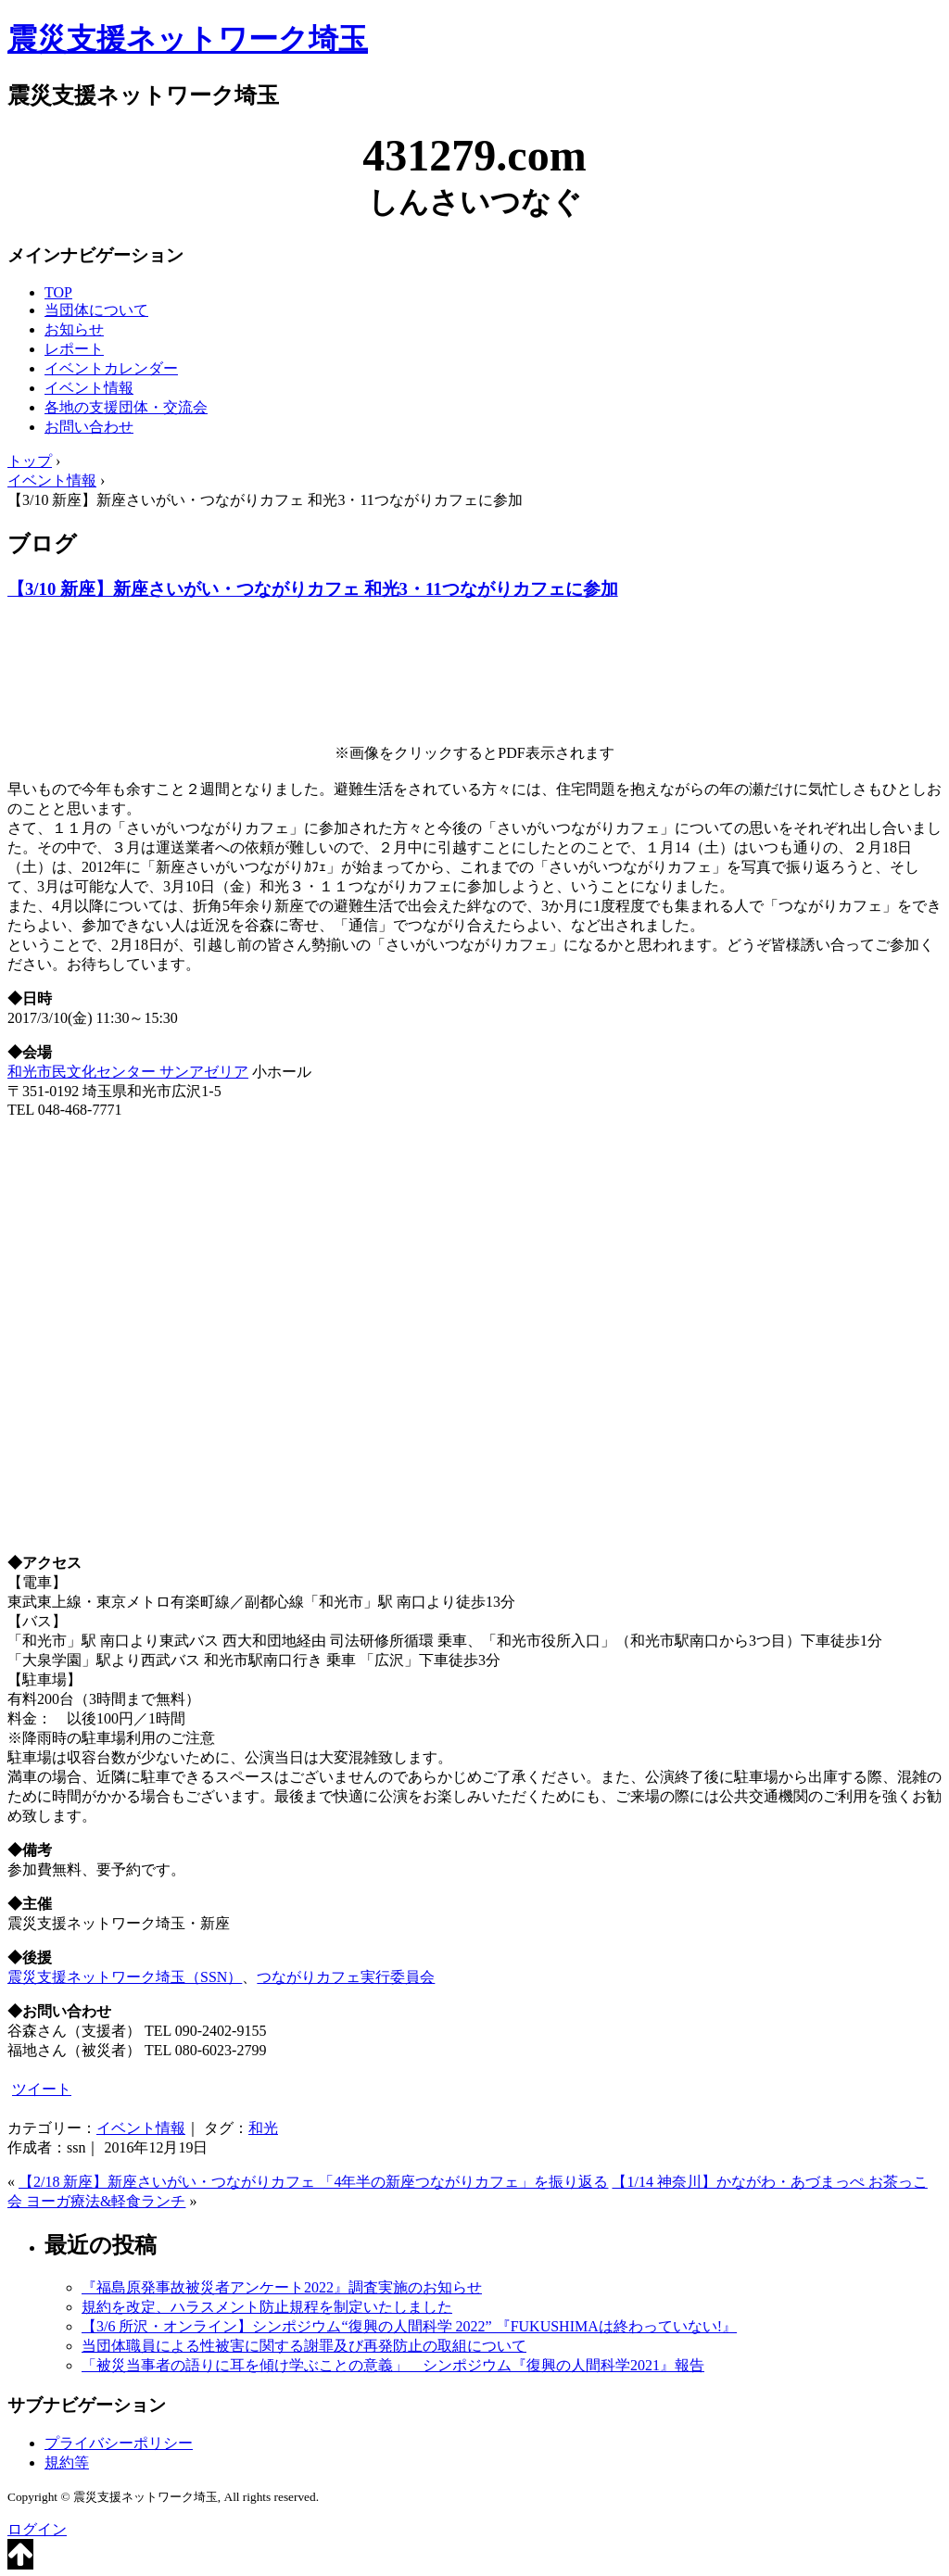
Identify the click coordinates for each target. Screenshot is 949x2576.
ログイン (37, 2529)
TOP (58, 292)
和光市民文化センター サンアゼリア (127, 1072)
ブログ (42, 544)
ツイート (41, 2089)
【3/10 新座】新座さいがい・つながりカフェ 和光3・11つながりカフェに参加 (312, 589)
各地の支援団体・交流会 (126, 407)
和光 (263, 2128)
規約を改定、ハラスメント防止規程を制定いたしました (267, 2307)
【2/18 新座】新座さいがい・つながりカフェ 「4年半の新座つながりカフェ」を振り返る (313, 2182)
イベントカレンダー (111, 368)
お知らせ (74, 329)
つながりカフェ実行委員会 (346, 1977)
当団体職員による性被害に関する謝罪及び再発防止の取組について (304, 2346)
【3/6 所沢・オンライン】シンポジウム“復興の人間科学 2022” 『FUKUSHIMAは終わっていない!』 (409, 2326)
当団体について (96, 310)
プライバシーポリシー (118, 2443)
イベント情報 (88, 388)
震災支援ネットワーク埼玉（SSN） (124, 1977)
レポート (74, 349)
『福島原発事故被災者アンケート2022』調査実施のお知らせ (282, 2287)
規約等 (66, 2462)
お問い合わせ (88, 427)
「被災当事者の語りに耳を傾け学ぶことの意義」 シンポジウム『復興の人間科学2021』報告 (393, 2365)
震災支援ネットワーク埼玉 (187, 39)
